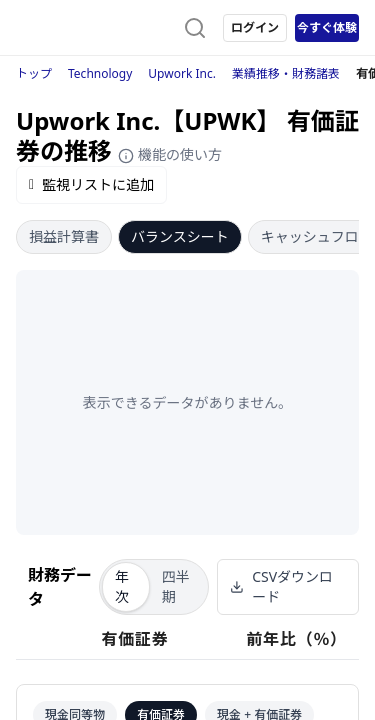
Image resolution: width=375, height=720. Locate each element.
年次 (122, 586)
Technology (100, 73)
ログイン (255, 27)
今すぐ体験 (327, 27)
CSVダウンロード (281, 586)
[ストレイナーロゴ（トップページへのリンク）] (96, 28)
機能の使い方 (170, 154)
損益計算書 (64, 236)
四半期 (176, 586)
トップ (34, 73)
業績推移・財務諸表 (286, 73)
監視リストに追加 (91, 184)
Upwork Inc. (182, 73)
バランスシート (180, 236)
